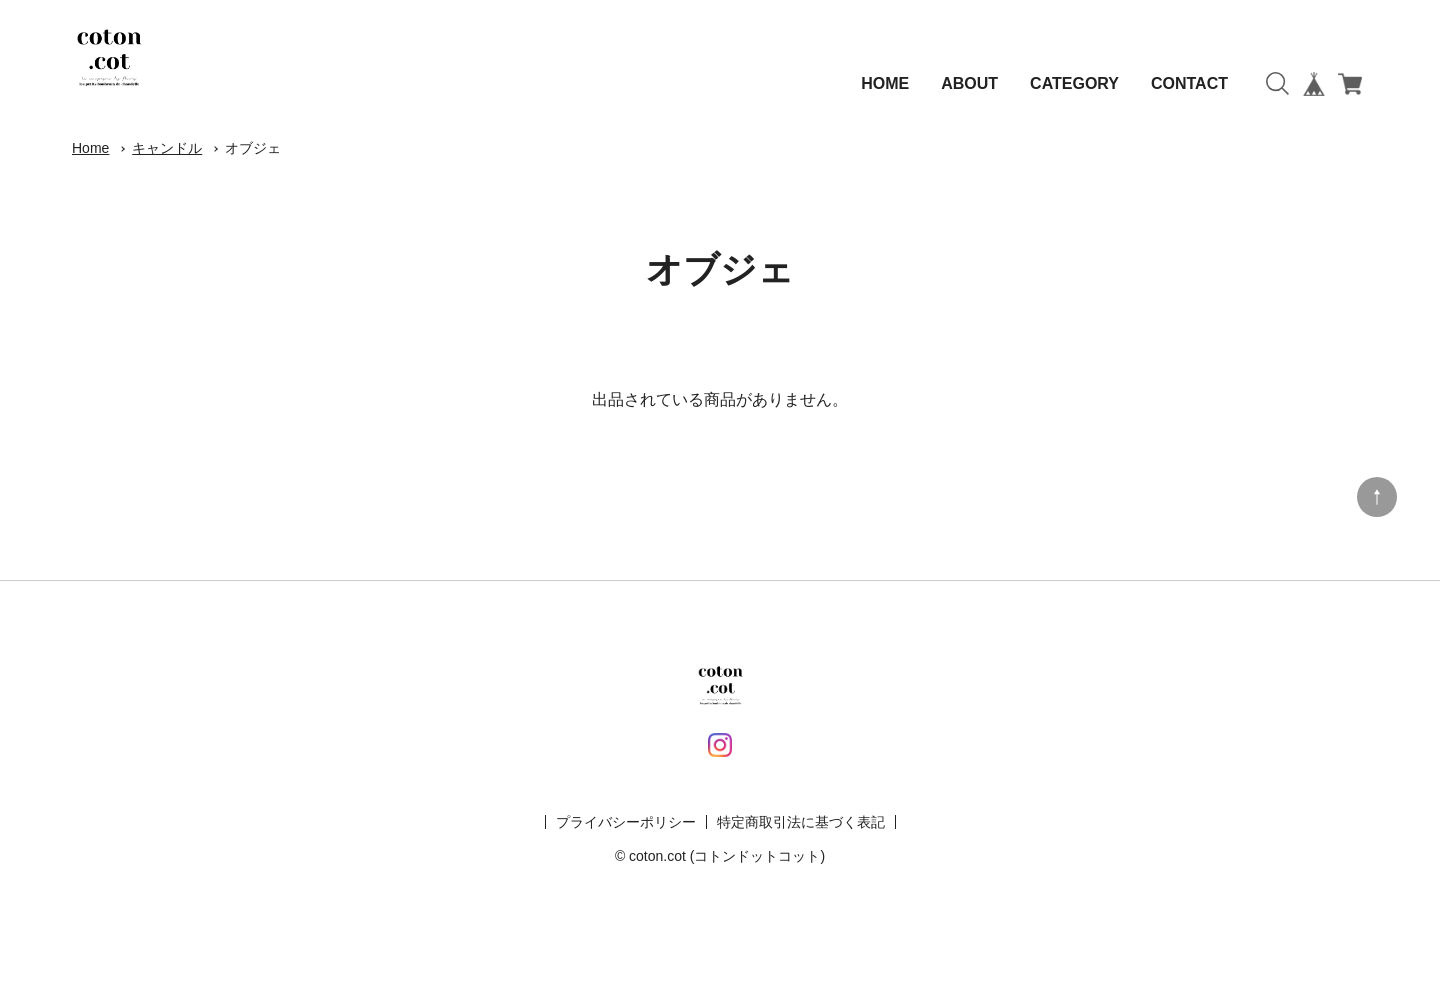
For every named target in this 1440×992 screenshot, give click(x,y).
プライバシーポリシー (626, 822)
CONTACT (1189, 83)
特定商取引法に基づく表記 (801, 822)
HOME (885, 83)
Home (90, 148)
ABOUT (969, 83)
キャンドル (167, 148)
